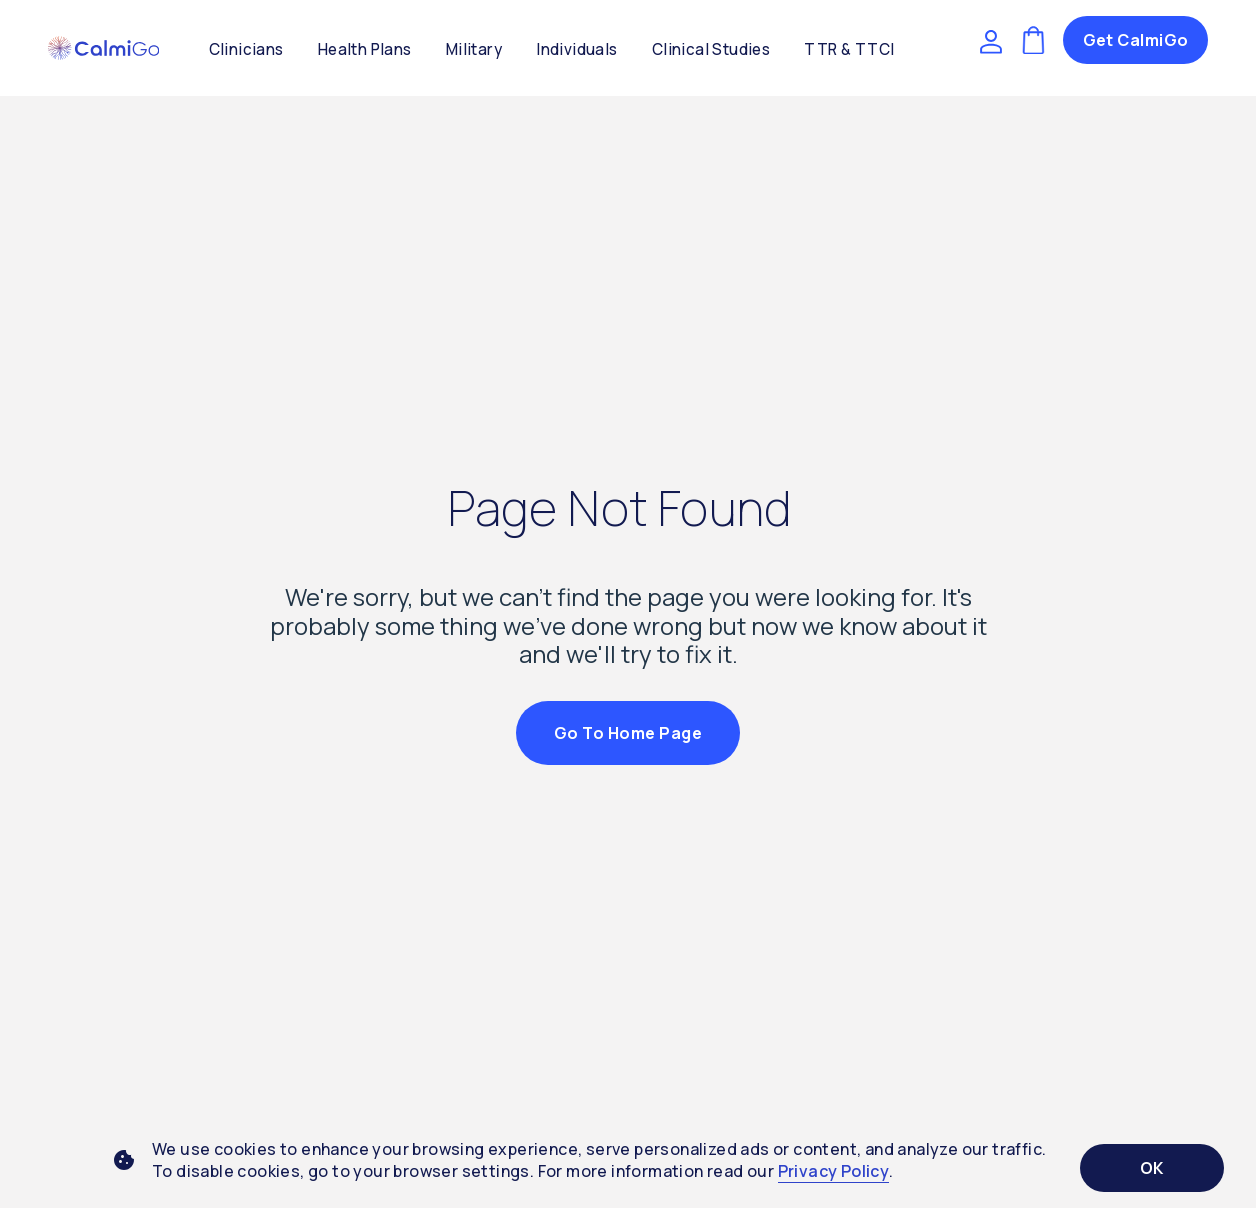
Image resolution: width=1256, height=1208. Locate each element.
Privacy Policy (834, 1171)
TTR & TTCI (849, 49)
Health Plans (365, 49)
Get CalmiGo (1136, 40)
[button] (103, 48)
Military (474, 49)
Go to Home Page (628, 733)
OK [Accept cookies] (1152, 1168)
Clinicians (246, 49)
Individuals (576, 49)
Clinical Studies (711, 49)
